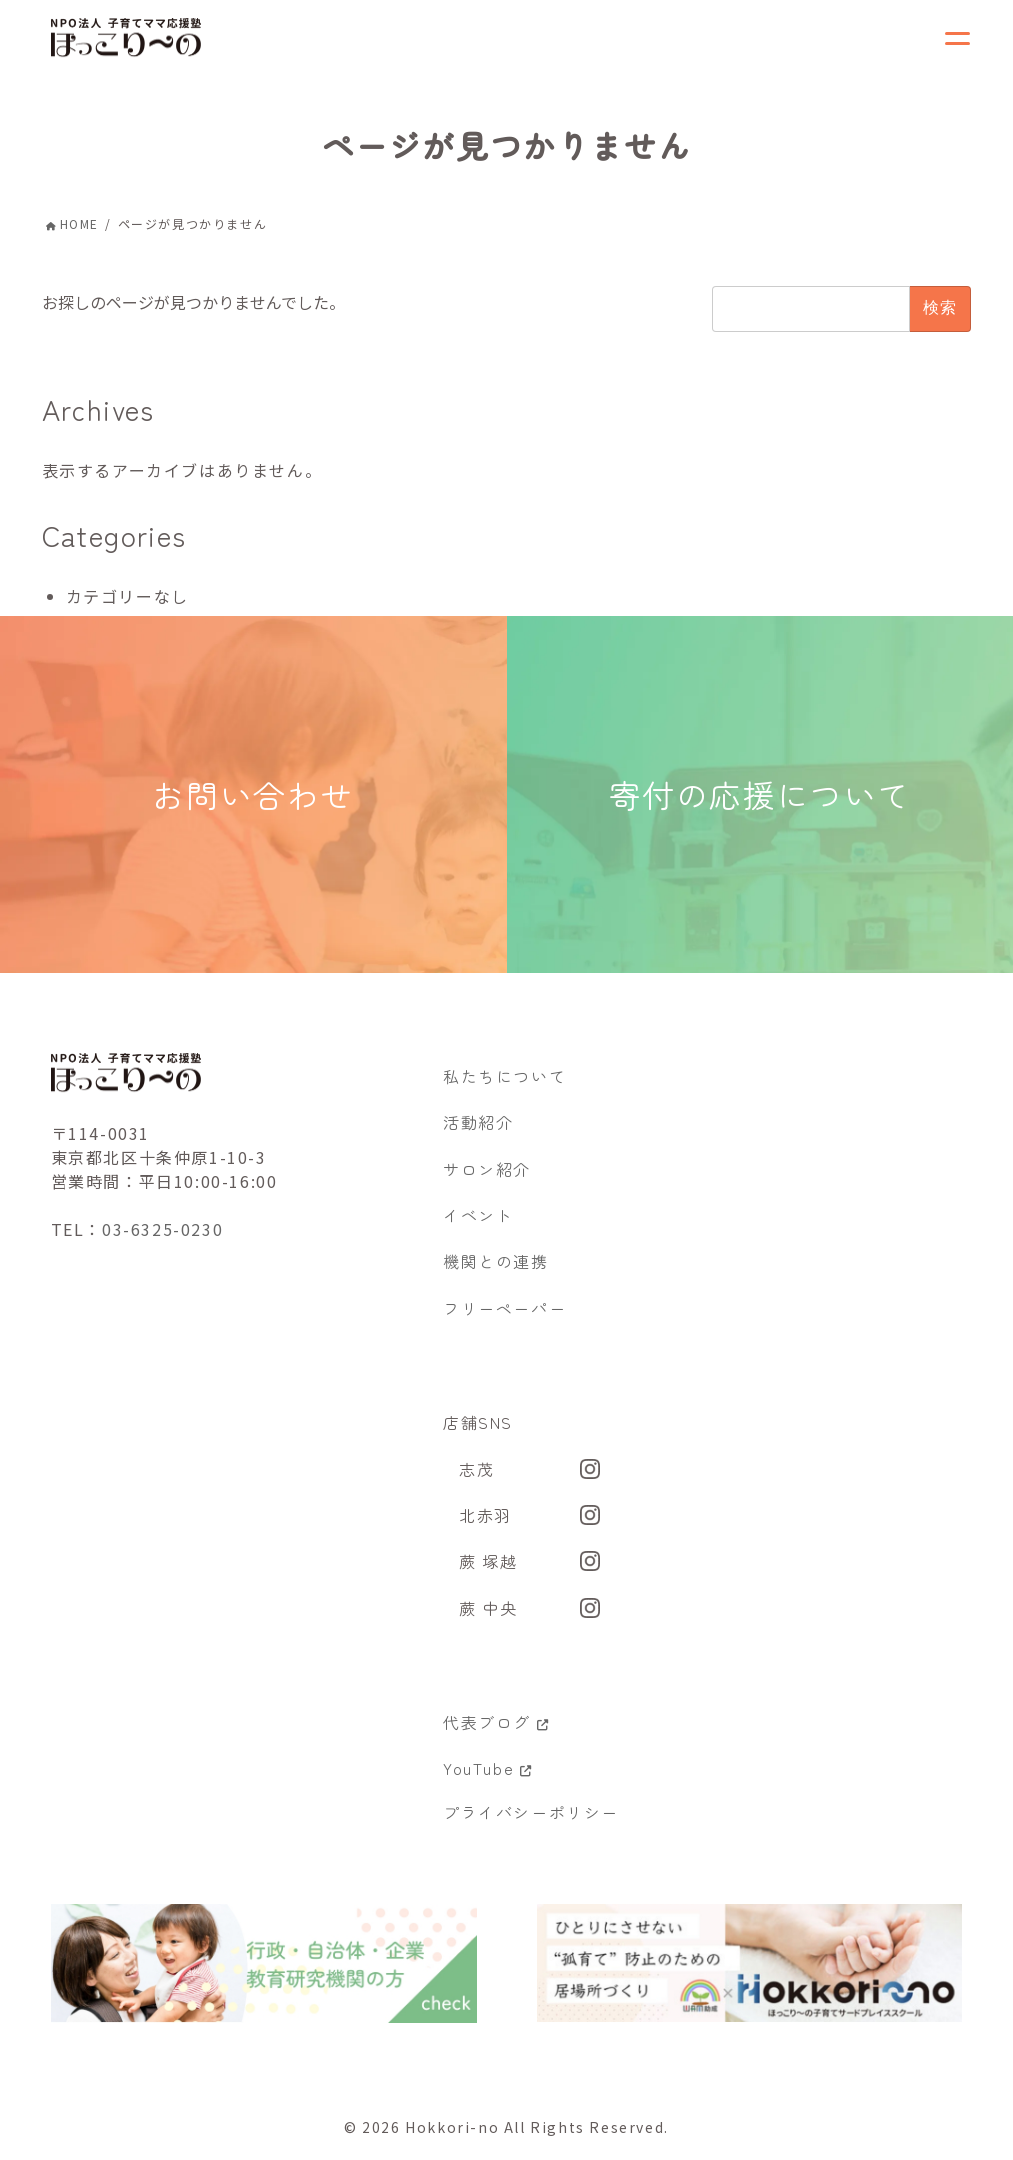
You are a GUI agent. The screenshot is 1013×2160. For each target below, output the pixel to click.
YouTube (487, 1778)
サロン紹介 (487, 1178)
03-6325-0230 (162, 1239)
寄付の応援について (760, 799)
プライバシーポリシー (531, 1821)
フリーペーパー (504, 1317)
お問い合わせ (253, 799)
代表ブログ (496, 1731)
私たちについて (504, 1085)
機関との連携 (496, 1271)
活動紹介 (478, 1131)
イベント (478, 1224)
